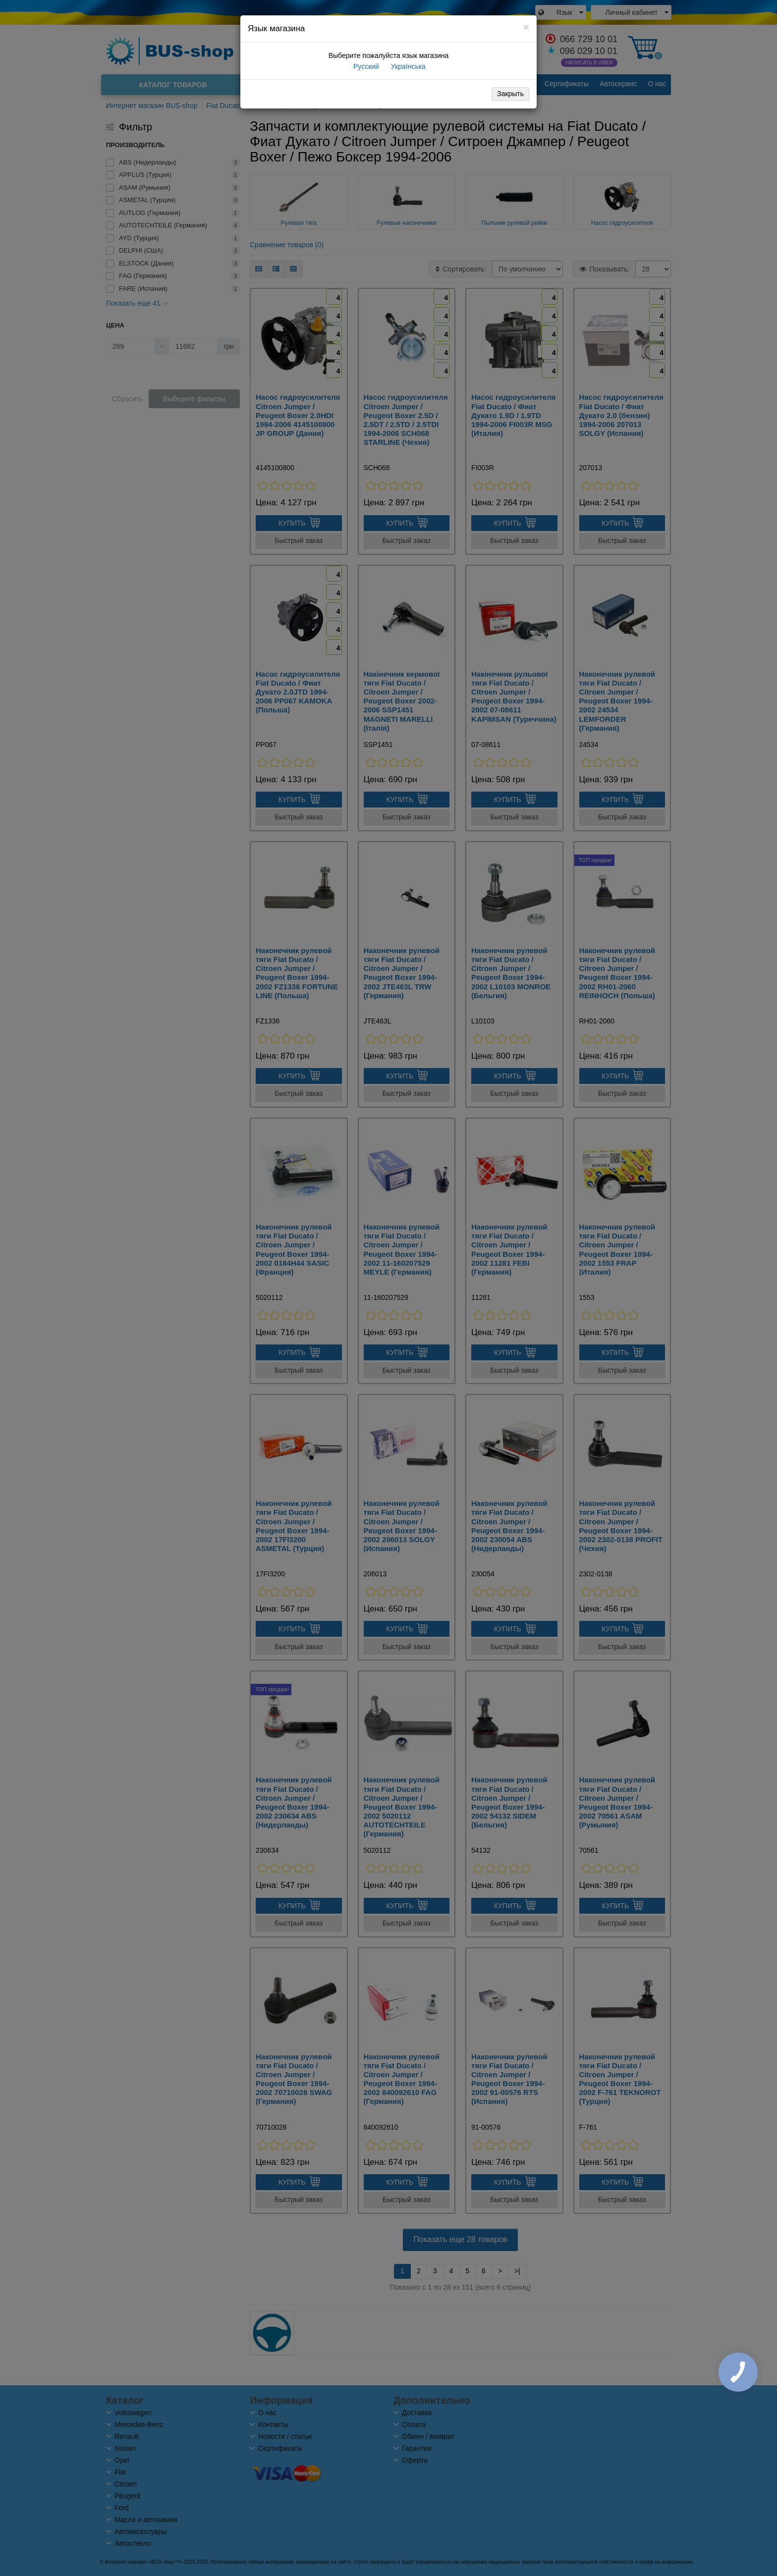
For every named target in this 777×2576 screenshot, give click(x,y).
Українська (407, 66)
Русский (365, 66)
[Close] (526, 27)
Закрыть (510, 94)
